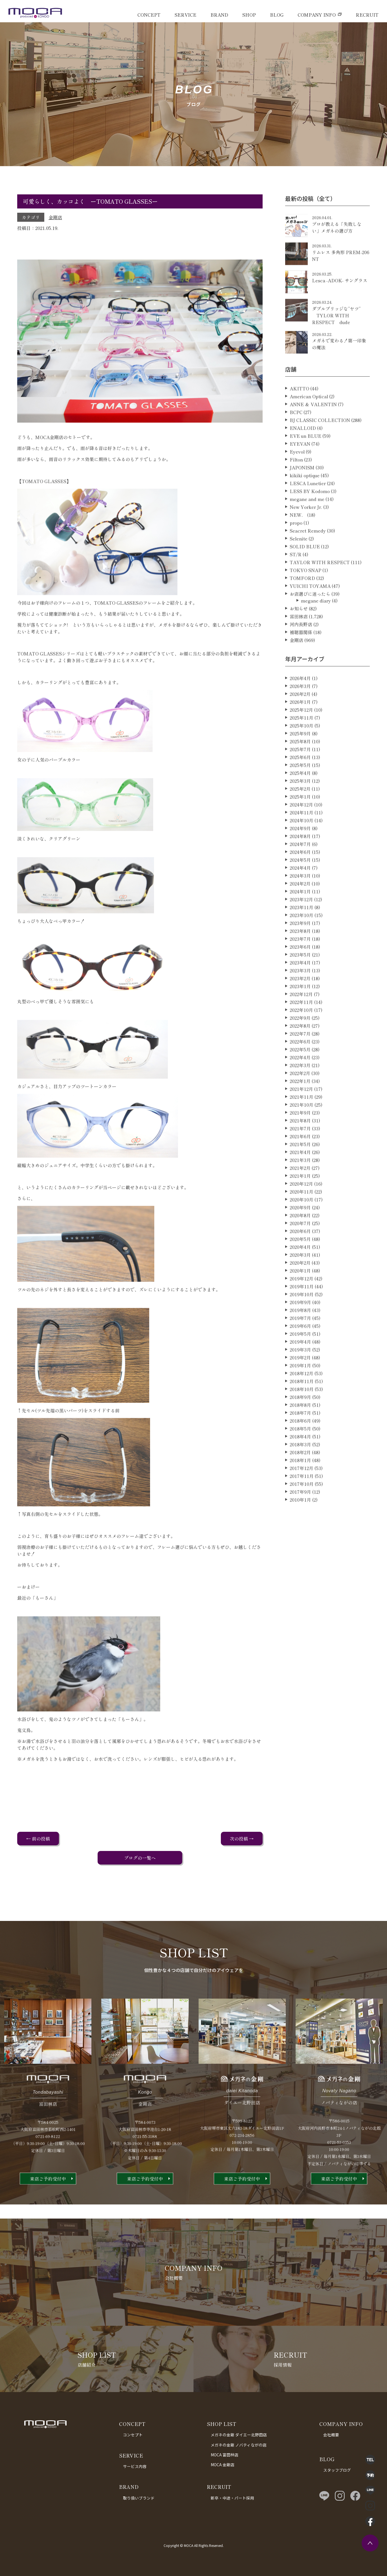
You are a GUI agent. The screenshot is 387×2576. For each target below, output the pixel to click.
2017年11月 (302, 1498)
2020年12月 (301, 1206)
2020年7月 (300, 1245)
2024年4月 (300, 890)
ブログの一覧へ (140, 1857)
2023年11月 (301, 929)
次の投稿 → (242, 1838)
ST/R (296, 577)
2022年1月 (300, 1103)
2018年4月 (300, 1459)
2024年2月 (300, 906)
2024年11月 (301, 835)
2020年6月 (300, 1253)
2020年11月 (301, 1214)
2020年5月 (300, 1261)
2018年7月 (300, 1435)
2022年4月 (300, 1080)
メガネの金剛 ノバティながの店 (239, 2445)
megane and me (307, 521)
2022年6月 (300, 1064)
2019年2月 (300, 1380)
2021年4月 (300, 1174)
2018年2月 (300, 1475)
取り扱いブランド (139, 2498)
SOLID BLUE (305, 569)
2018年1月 (300, 1482)
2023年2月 (300, 1001)
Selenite (298, 561)
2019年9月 (300, 1324)
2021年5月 (300, 1166)
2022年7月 (300, 1056)
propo (296, 545)
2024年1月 (300, 914)
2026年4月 (300, 700)
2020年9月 (300, 1230)
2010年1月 (300, 1522)
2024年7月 (300, 866)
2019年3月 (300, 1372)
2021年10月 (301, 1127)
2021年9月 (300, 1135)
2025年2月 (300, 811)
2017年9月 (300, 1514)
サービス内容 (135, 2466)
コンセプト (133, 2434)
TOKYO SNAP (305, 592)
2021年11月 (301, 1119)
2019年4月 (300, 1364)
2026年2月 (300, 716)
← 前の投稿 (38, 1838)
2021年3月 (300, 1182)
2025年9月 (300, 756)
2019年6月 (300, 1348)
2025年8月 (300, 764)
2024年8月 (300, 858)
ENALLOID (303, 450)
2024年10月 (301, 843)
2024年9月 (300, 850)
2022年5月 (300, 1072)
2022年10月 (301, 1032)
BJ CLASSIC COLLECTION (320, 442)
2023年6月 (300, 969)
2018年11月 (302, 1403)
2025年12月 (301, 732)
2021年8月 (300, 1143)
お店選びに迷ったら (310, 616)
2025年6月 (300, 779)
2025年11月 (301, 740)
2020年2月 (300, 1285)
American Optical (309, 419)
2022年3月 (300, 1087)
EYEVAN (300, 466)
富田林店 (299, 639)
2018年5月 (300, 1451)
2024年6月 (300, 874)
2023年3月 (300, 993)
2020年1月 (300, 1293)
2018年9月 (300, 1419)
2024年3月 (300, 898)
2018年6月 (300, 1443)
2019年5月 (300, 1356)
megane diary (316, 623)
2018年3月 (300, 1467)
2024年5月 (300, 882)
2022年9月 (300, 1040)
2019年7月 (300, 1340)
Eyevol (297, 474)
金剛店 (55, 217)
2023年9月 (300, 945)
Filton (296, 482)
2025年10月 (301, 748)
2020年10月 (301, 1222)
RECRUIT (367, 14)
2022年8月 (300, 1048)
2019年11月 (302, 1309)
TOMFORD (302, 600)
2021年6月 (300, 1159)
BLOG (276, 14)
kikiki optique (305, 498)
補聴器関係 (301, 654)
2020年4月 (300, 1269)
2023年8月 (300, 953)
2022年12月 (301, 1016)
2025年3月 (300, 803)
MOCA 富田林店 (224, 2455)
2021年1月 (300, 1198)
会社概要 (331, 2434)
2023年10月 (301, 937)
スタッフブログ (337, 2470)
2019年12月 (301, 1301)
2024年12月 (301, 827)
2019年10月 (302, 1317)
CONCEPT (148, 14)
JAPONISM (302, 490)
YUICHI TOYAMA (310, 608)
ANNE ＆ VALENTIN (313, 426)
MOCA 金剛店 (222, 2464)
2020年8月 (300, 1238)
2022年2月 (300, 1095)
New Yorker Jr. (306, 529)
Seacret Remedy (308, 553)
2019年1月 (300, 1388)
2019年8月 (300, 1332)
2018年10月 (302, 1411)
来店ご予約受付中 (48, 2201)
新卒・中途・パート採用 (232, 2498)
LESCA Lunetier (308, 505)
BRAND (219, 14)
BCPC (296, 434)
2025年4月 (300, 795)
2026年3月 (300, 708)
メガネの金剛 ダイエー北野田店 (239, 2434)
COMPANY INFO (317, 14)
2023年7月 (300, 961)
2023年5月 (300, 977)
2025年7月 (300, 771)
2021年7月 (300, 1151)
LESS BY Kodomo (310, 513)
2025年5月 (300, 787)
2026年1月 (300, 724)
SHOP (249, 14)
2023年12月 (301, 922)
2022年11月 (301, 1024)
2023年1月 (300, 1008)
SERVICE (185, 14)
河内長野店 (301, 647)
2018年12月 (301, 1396)
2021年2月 (300, 1190)
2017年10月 (302, 1506)
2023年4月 (300, 985)
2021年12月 (301, 1111)
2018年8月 (300, 1427)
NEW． (298, 537)
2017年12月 (301, 1490)
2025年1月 (300, 819)
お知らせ (299, 631)
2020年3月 (300, 1277)
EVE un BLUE (305, 458)
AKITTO (299, 411)
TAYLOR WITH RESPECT (320, 584)
